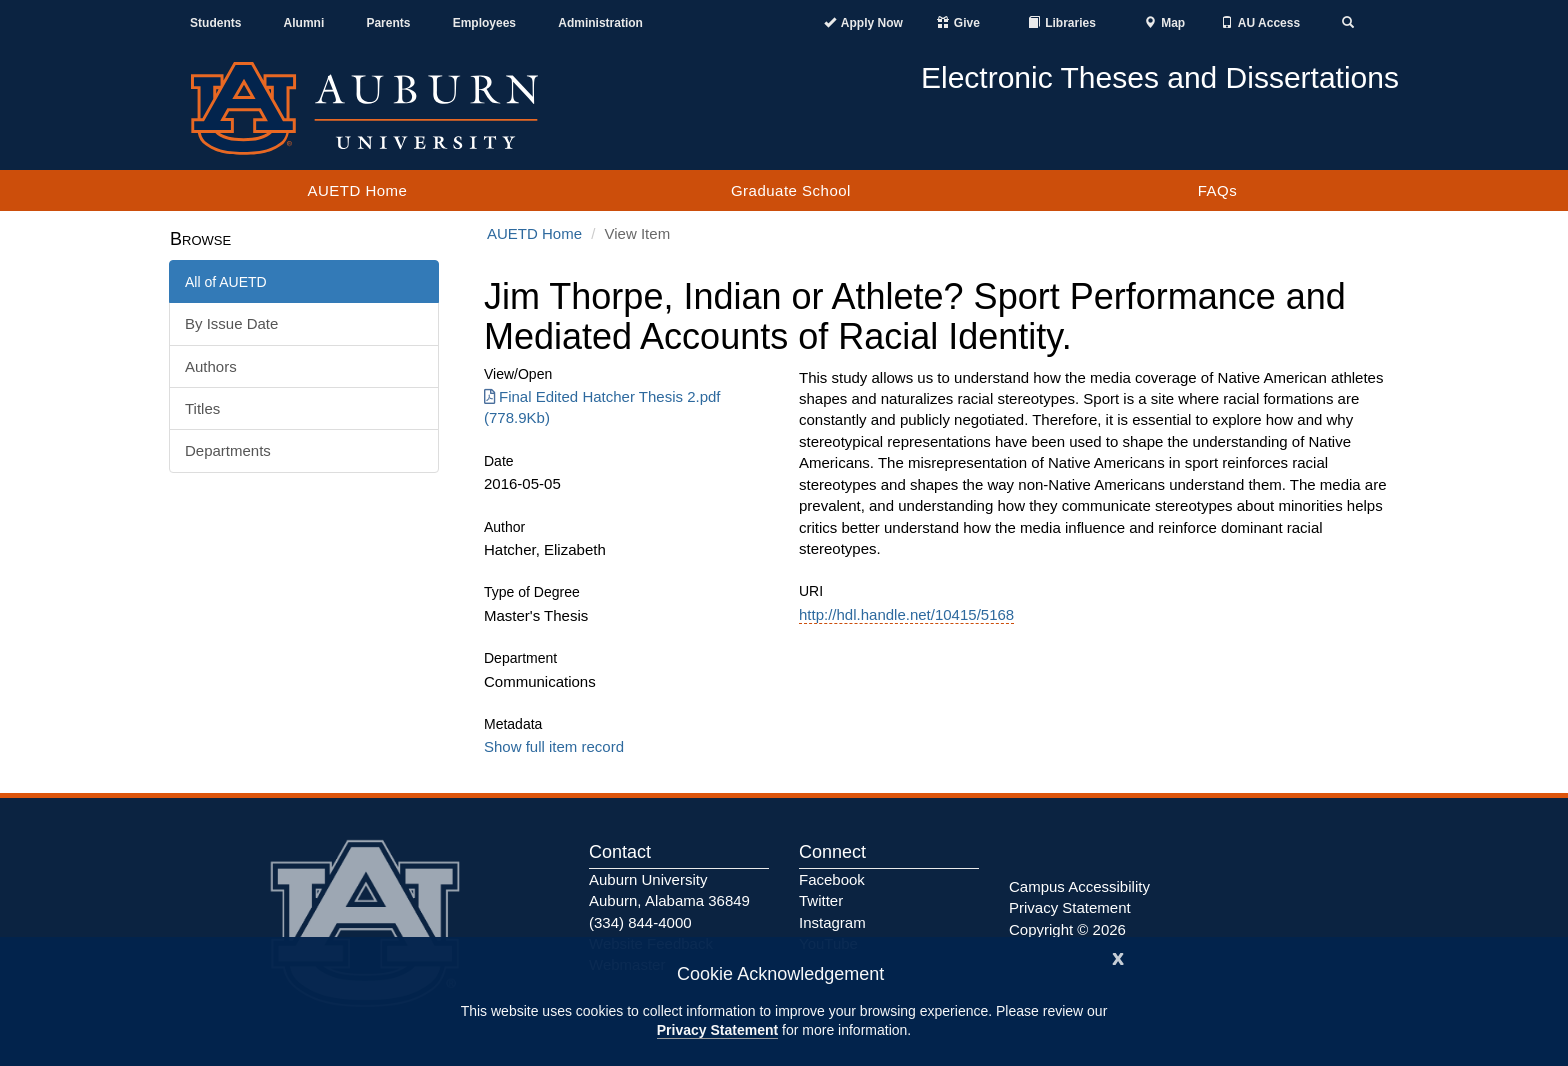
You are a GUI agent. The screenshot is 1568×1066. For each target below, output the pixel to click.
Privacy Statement (717, 1030)
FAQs (1218, 190)
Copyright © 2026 (1067, 929)
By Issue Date (231, 323)
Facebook (832, 879)
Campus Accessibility (1079, 886)
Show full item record (554, 746)
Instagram (832, 922)
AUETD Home (357, 190)
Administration (600, 23)
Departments (228, 450)
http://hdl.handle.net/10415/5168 (906, 614)
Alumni (304, 23)
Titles (202, 408)
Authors (211, 366)
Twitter (821, 900)
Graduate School (791, 190)
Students (215, 23)
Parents (388, 23)
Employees (484, 23)
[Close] (1118, 956)
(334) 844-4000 (640, 922)
